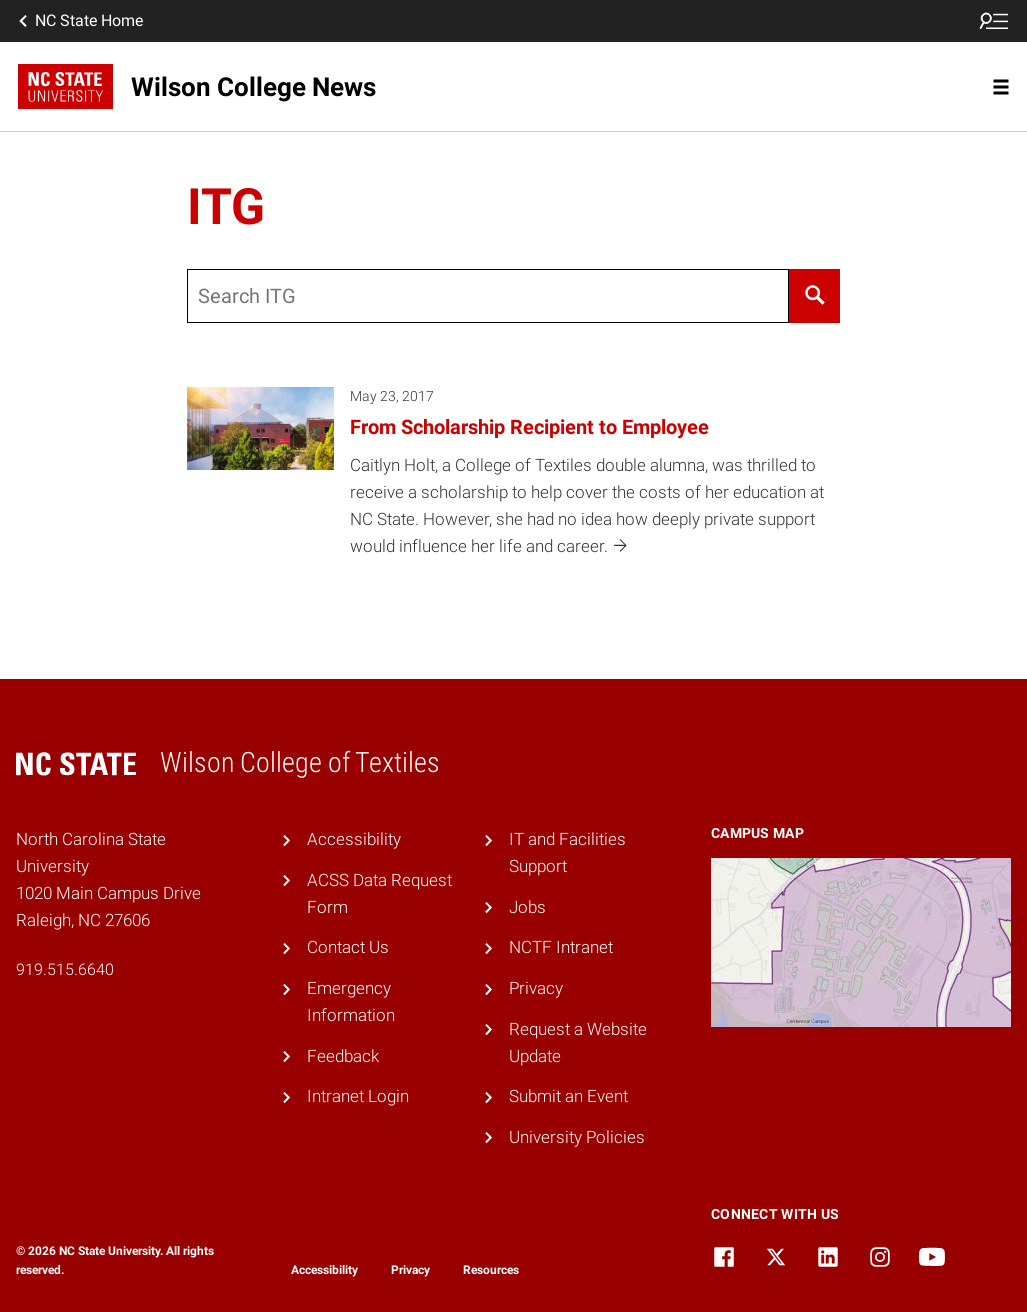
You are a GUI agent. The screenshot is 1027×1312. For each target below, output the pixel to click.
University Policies (577, 1137)
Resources (491, 1270)
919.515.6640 (65, 969)
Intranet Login (358, 1096)
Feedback (343, 1056)
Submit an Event (568, 1096)
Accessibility (354, 839)
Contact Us (348, 947)
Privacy (536, 988)
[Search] (814, 296)
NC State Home (79, 21)
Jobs (527, 907)
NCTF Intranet (561, 947)
